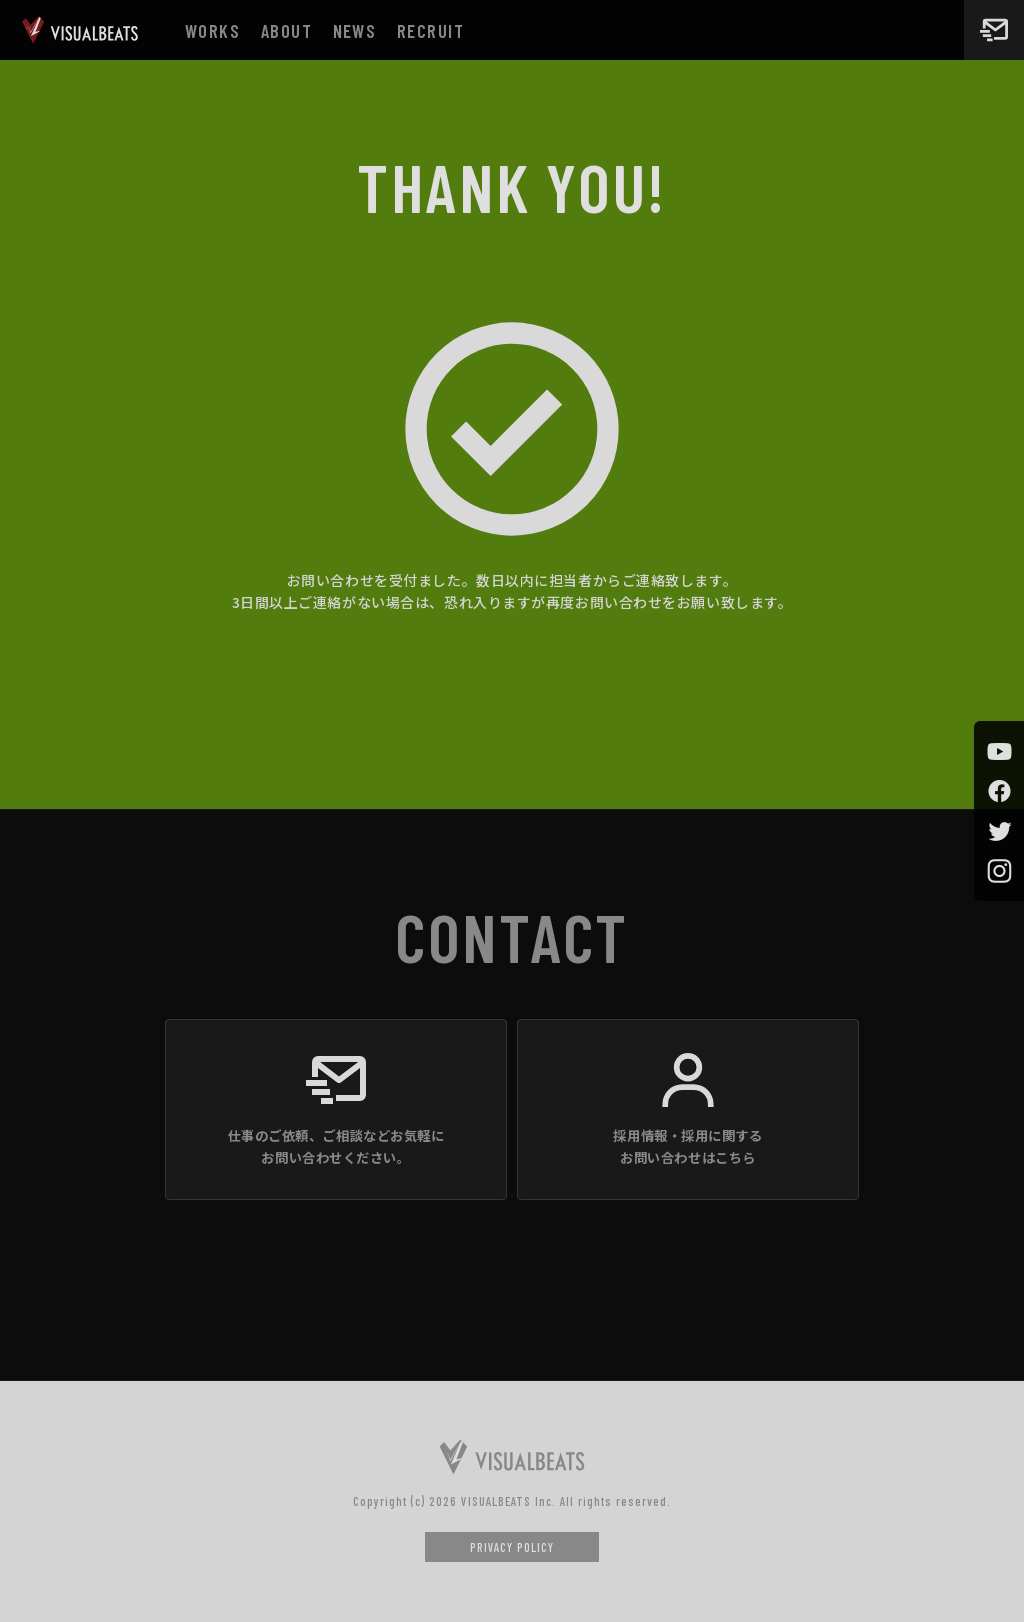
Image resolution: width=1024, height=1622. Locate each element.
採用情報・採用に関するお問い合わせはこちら (687, 1146)
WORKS (212, 31)
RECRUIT (430, 31)
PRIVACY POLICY (512, 1547)
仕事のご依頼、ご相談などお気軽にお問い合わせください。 (336, 1146)
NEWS (355, 31)
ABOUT (286, 31)
